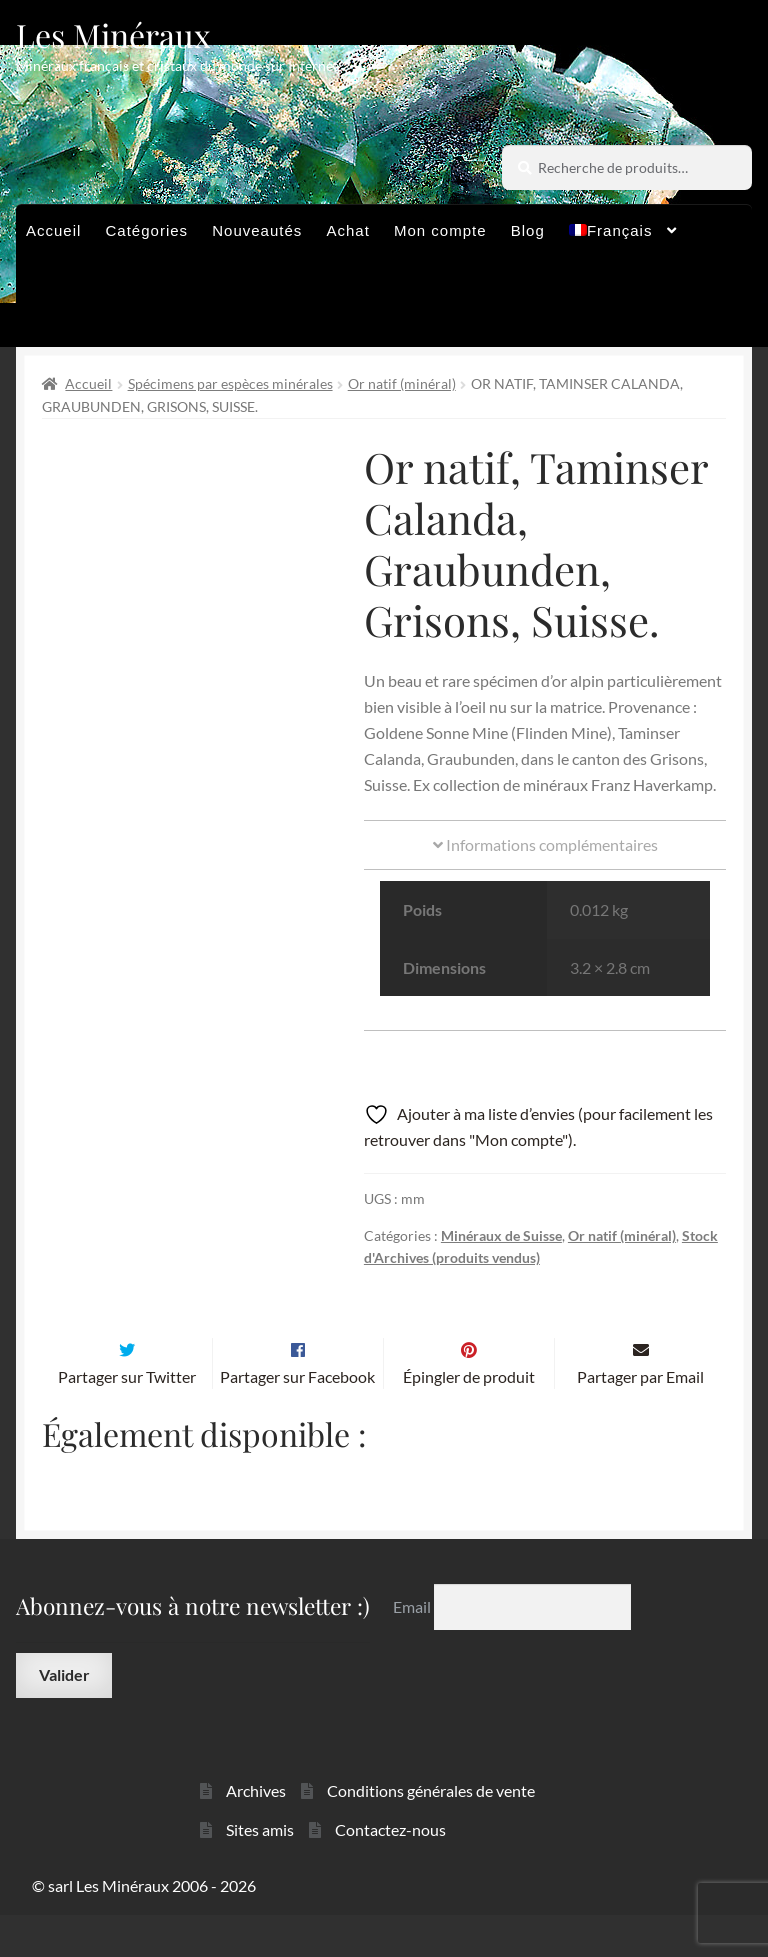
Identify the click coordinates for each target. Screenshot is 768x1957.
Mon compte (440, 230)
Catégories (147, 230)
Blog (528, 230)
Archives (256, 1832)
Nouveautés (257, 230)
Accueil (53, 230)
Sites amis (260, 1871)
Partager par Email (640, 1418)
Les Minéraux (113, 34)
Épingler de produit (469, 1418)
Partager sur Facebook (297, 1418)
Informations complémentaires (545, 844)
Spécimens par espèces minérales (230, 383)
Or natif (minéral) (402, 383)
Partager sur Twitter (127, 1418)
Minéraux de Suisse (501, 1235)
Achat (347, 230)
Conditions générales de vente (431, 1832)
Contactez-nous (390, 1871)
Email (413, 1648)
